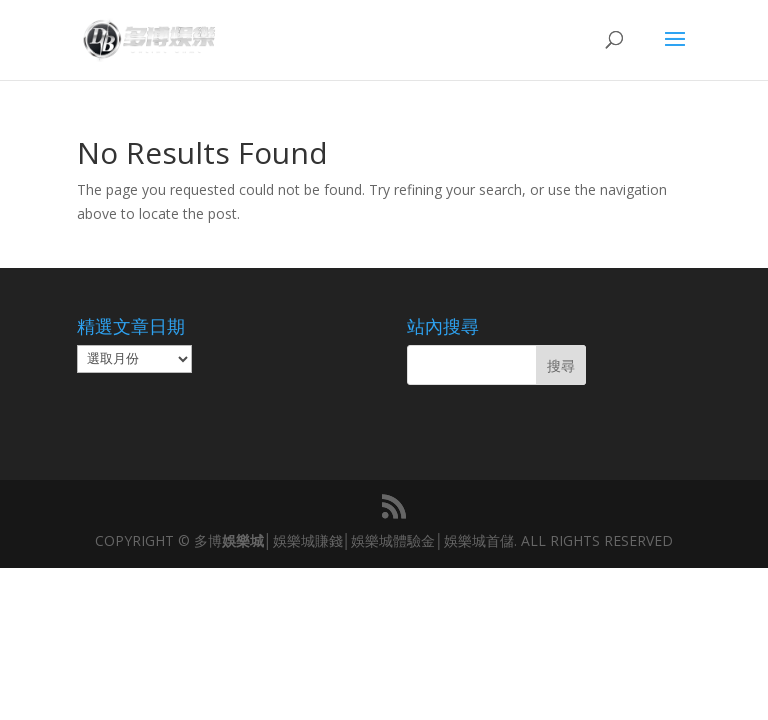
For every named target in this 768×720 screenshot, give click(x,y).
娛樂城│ (247, 540)
